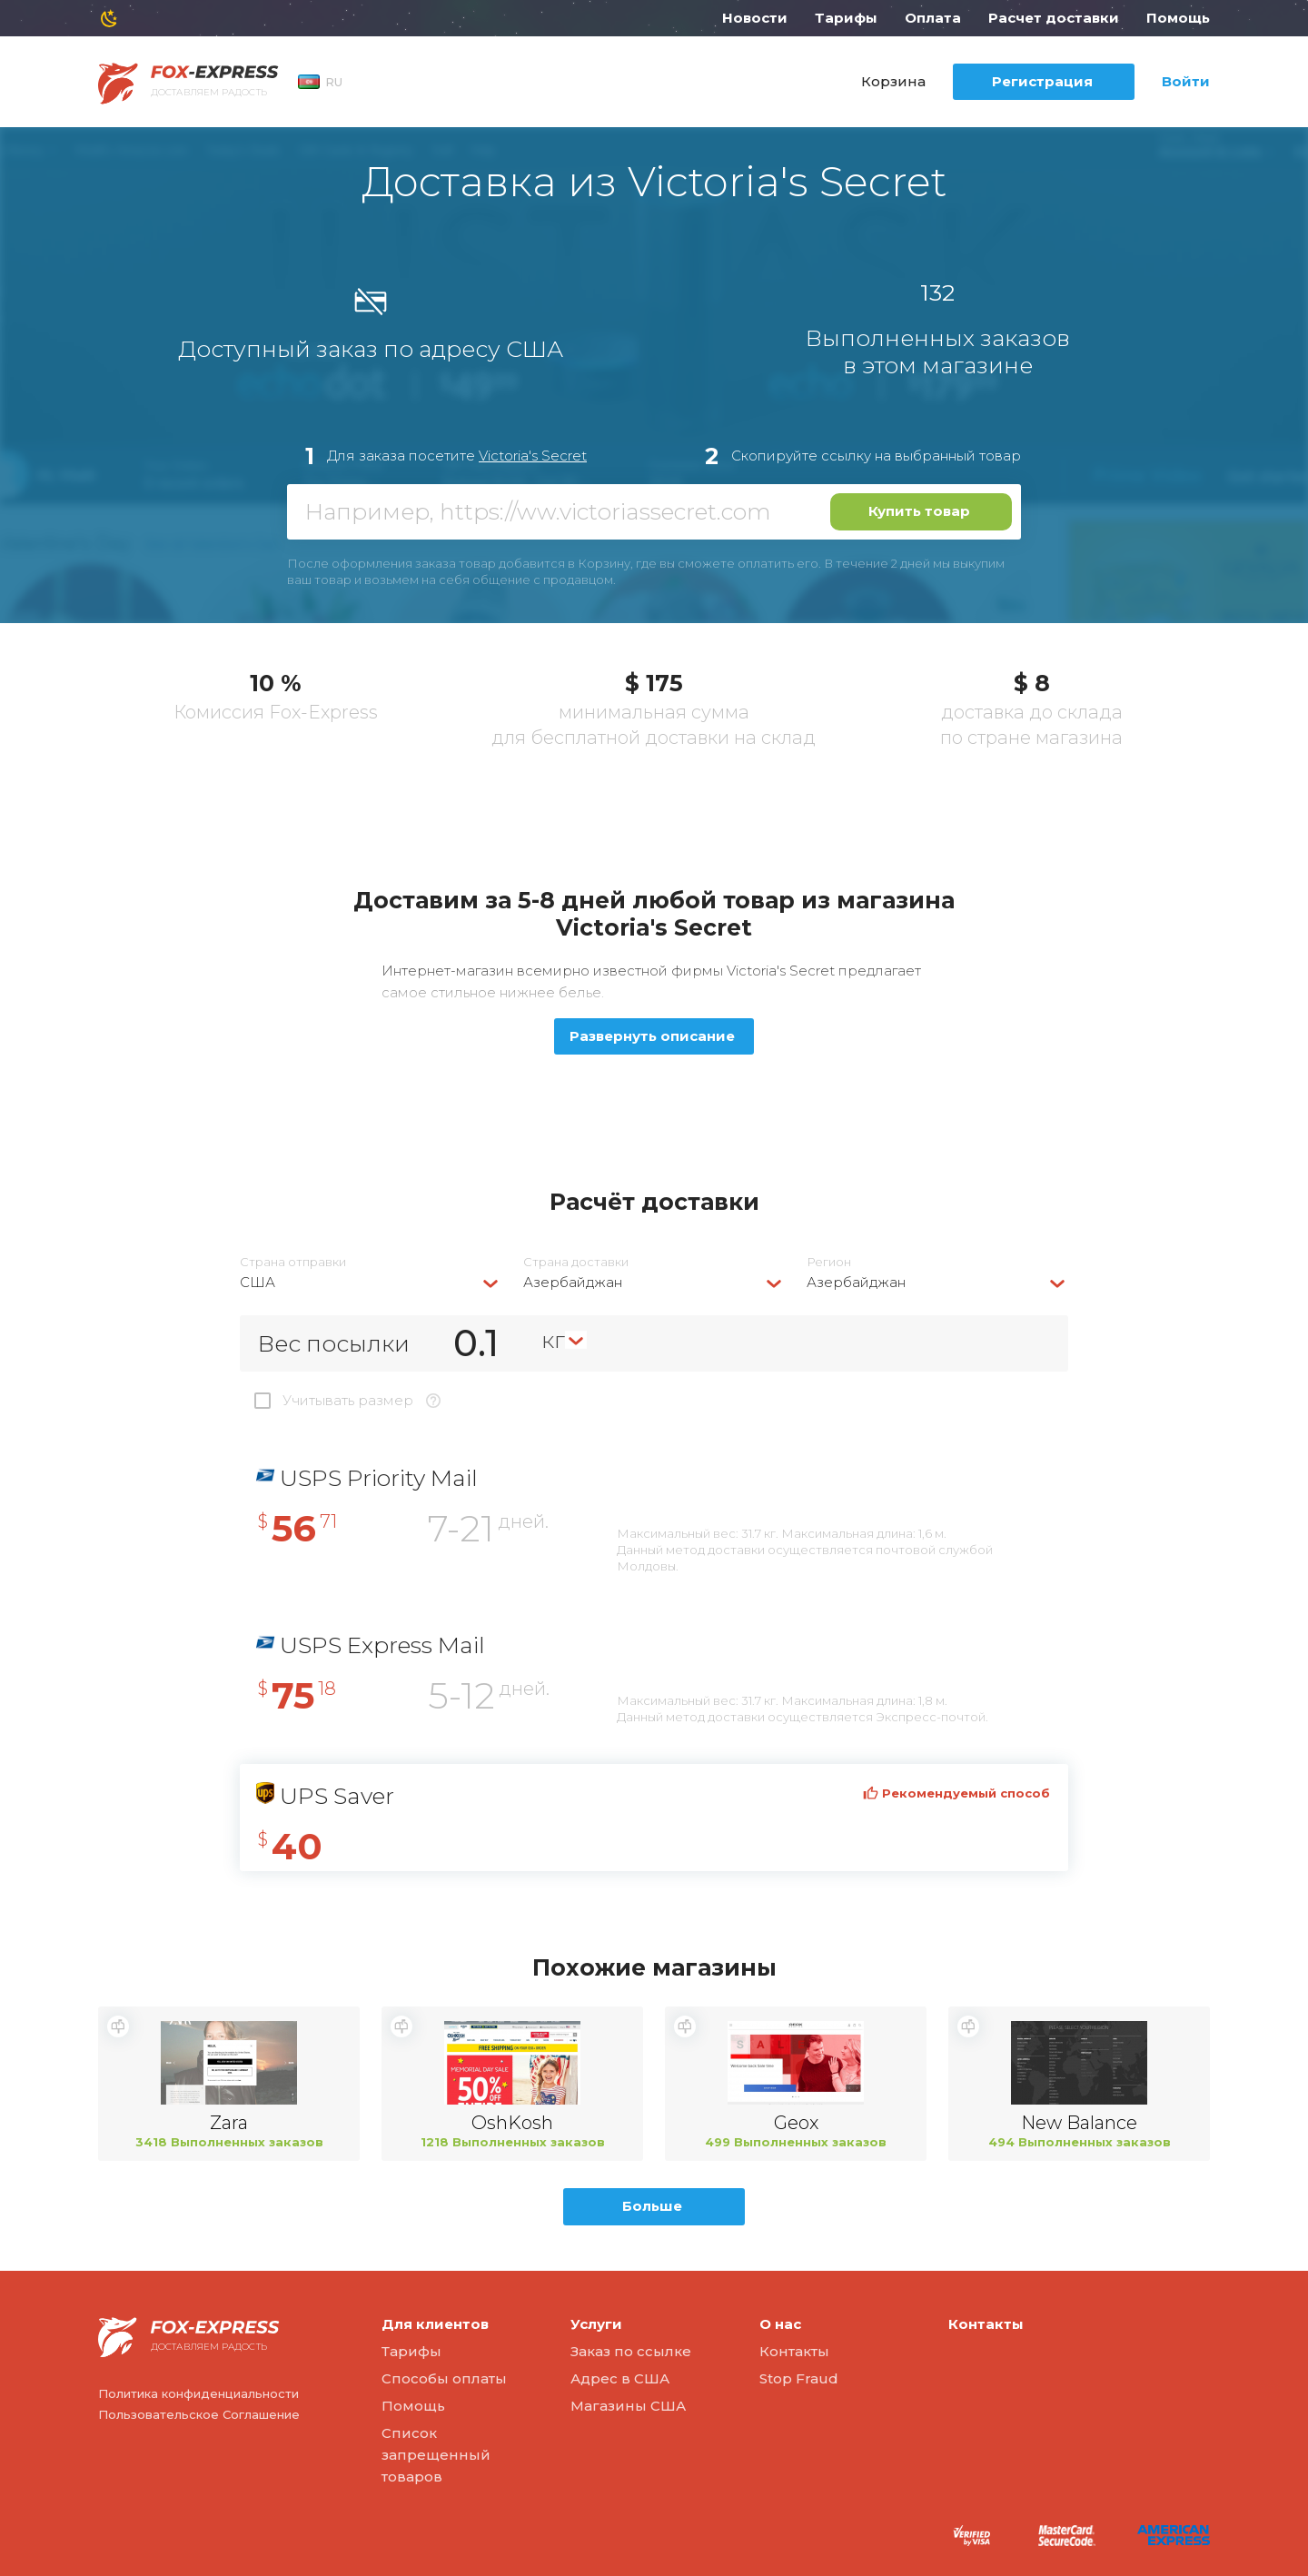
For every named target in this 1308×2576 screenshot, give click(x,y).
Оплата (933, 17)
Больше (652, 2205)
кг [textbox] (553, 1339)
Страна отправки (293, 1262)
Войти (1186, 81)
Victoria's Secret (533, 455)
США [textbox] (257, 1282)
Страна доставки (576, 1262)
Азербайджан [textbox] (572, 1282)
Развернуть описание (652, 1036)
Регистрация (1042, 81)
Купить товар (919, 511)
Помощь (1178, 17)
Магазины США (628, 2405)
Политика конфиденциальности (198, 2393)
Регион (829, 1262)
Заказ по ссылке (630, 2351)
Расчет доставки (1053, 17)
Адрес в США (619, 2378)
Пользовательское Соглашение (199, 2414)
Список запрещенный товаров (436, 2454)
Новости (755, 17)
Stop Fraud (798, 2378)
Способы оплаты (444, 2378)
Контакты (794, 2351)
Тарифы (846, 17)
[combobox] (370, 1282)
